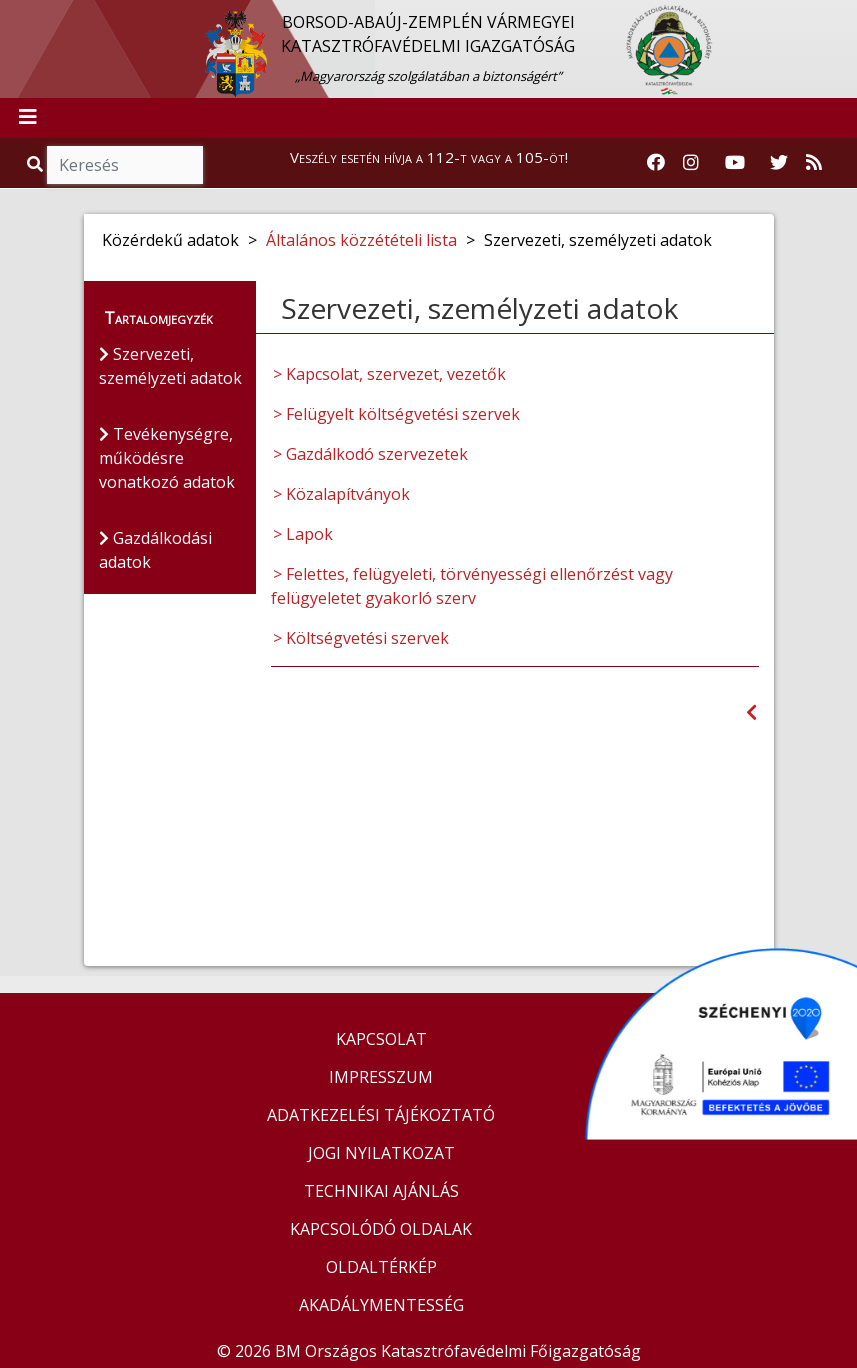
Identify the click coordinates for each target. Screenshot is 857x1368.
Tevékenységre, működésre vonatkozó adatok (167, 458)
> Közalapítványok (341, 494)
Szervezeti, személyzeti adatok (170, 366)
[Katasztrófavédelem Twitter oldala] (779, 163)
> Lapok (303, 534)
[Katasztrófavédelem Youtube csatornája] (735, 163)
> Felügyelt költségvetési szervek (396, 414)
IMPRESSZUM (381, 1077)
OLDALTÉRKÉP (381, 1267)
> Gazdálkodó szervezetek (370, 454)
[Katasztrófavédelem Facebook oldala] (656, 163)
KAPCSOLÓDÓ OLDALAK (381, 1229)
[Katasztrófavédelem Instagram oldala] (691, 163)
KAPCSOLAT (381, 1039)
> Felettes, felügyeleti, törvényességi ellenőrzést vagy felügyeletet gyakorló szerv (472, 586)
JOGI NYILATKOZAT (381, 1153)
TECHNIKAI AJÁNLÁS (381, 1191)
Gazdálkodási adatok (155, 550)
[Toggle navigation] (28, 118)
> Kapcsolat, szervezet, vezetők (389, 374)
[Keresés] (125, 165)
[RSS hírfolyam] (814, 163)
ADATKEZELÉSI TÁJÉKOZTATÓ (381, 1115)
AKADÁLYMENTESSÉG (381, 1305)
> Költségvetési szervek (361, 638)
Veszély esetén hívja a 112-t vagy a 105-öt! (429, 157)
